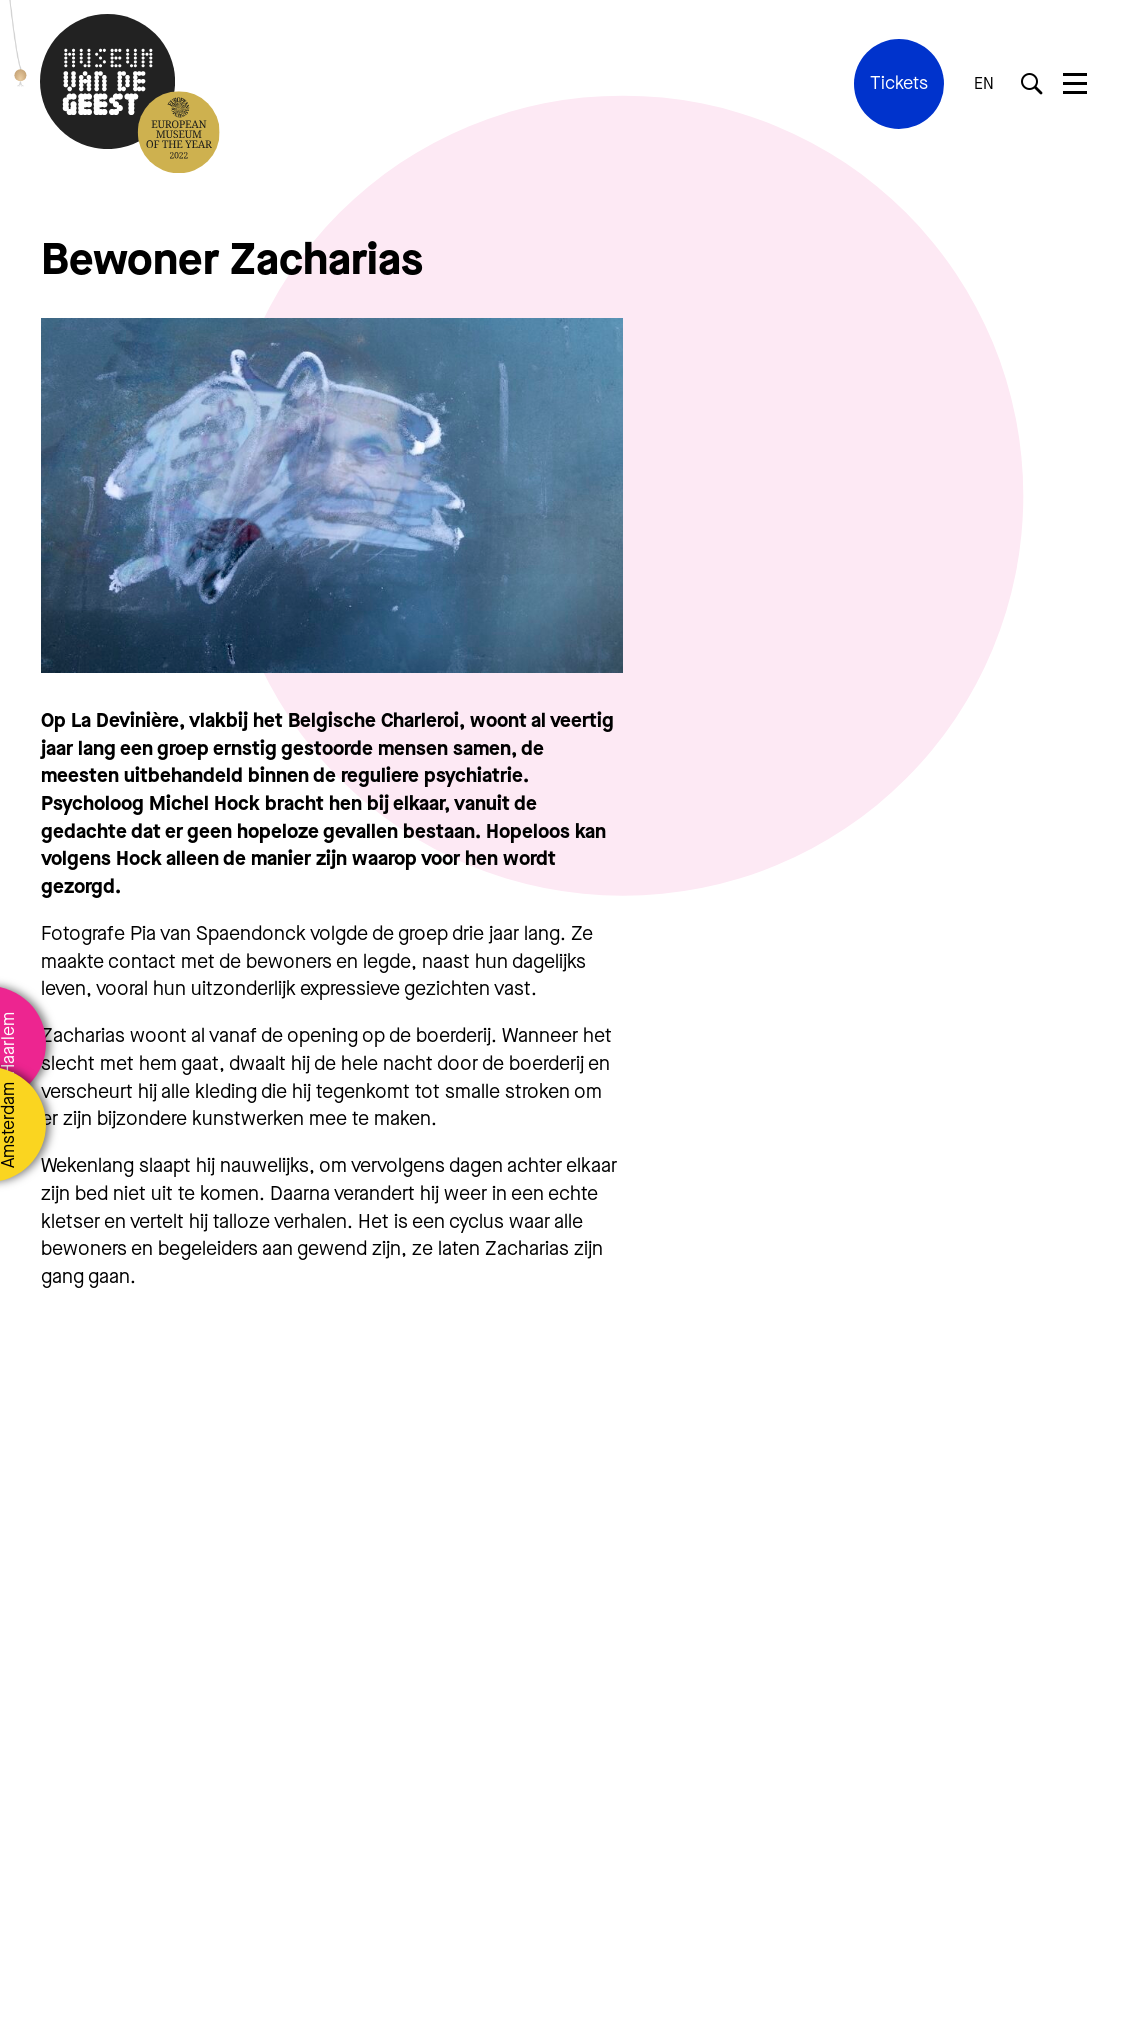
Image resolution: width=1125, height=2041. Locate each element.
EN (984, 84)
